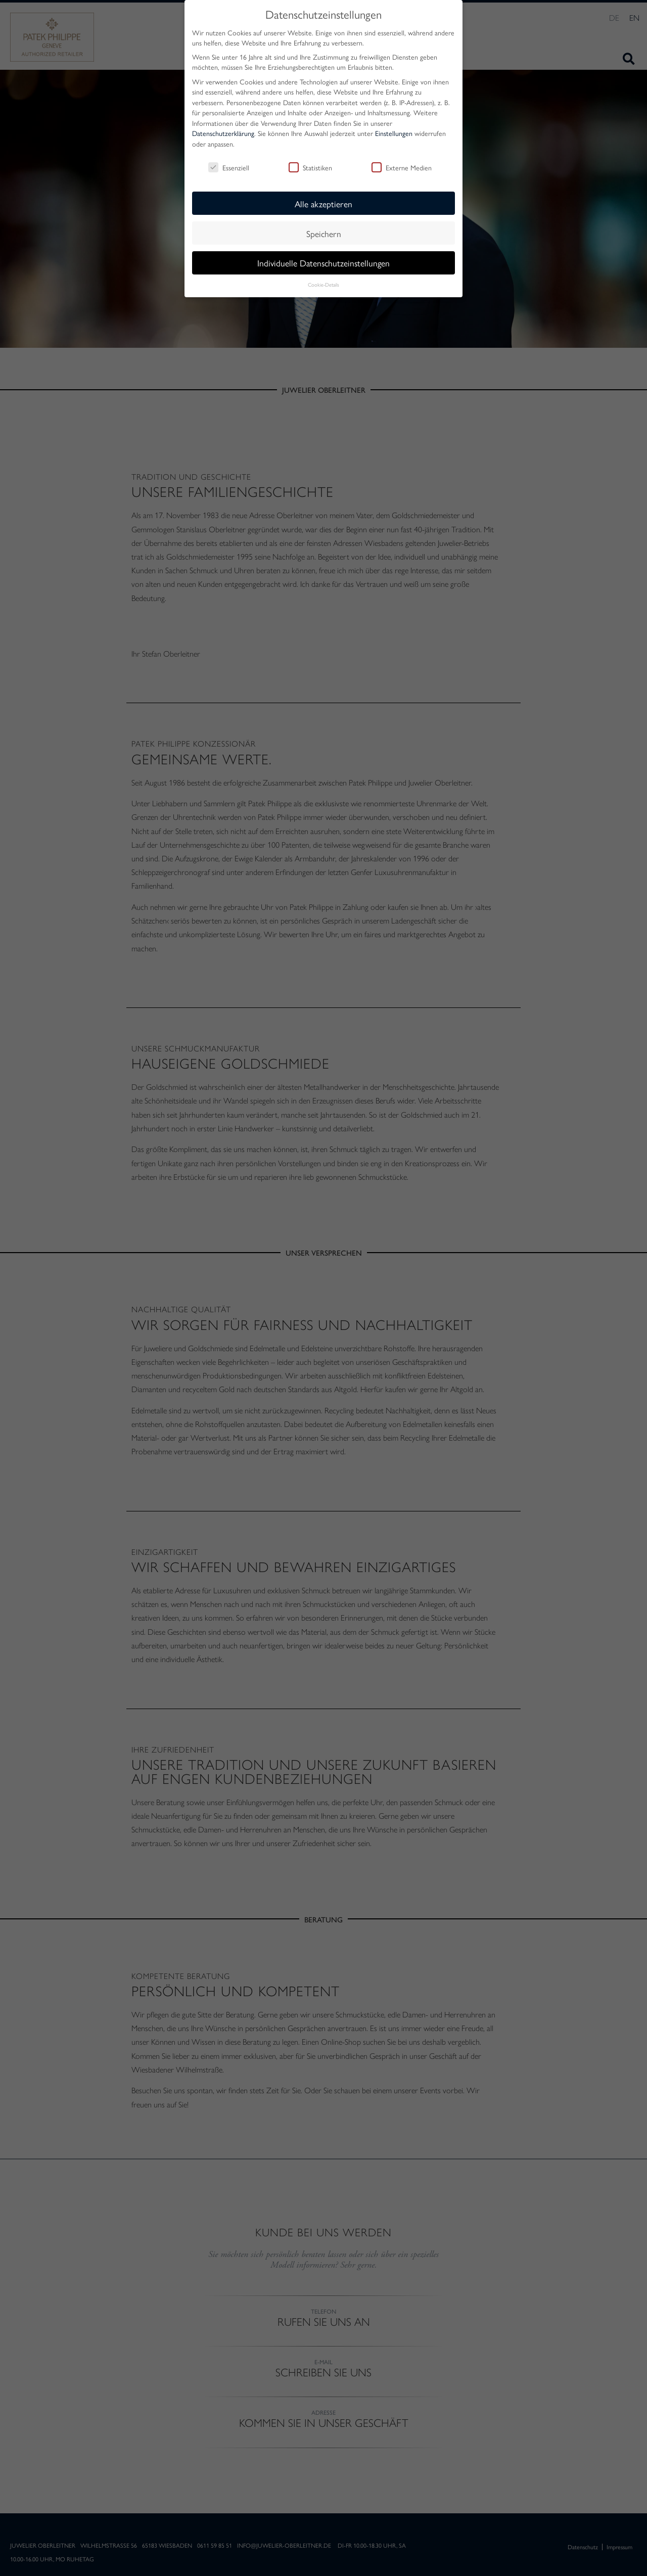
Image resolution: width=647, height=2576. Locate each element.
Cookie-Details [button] (323, 284)
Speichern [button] (323, 233)
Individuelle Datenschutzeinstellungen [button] (323, 262)
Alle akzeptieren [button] (323, 203)
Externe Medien (402, 167)
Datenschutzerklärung (223, 133)
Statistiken (310, 167)
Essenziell (228, 167)
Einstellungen (393, 133)
